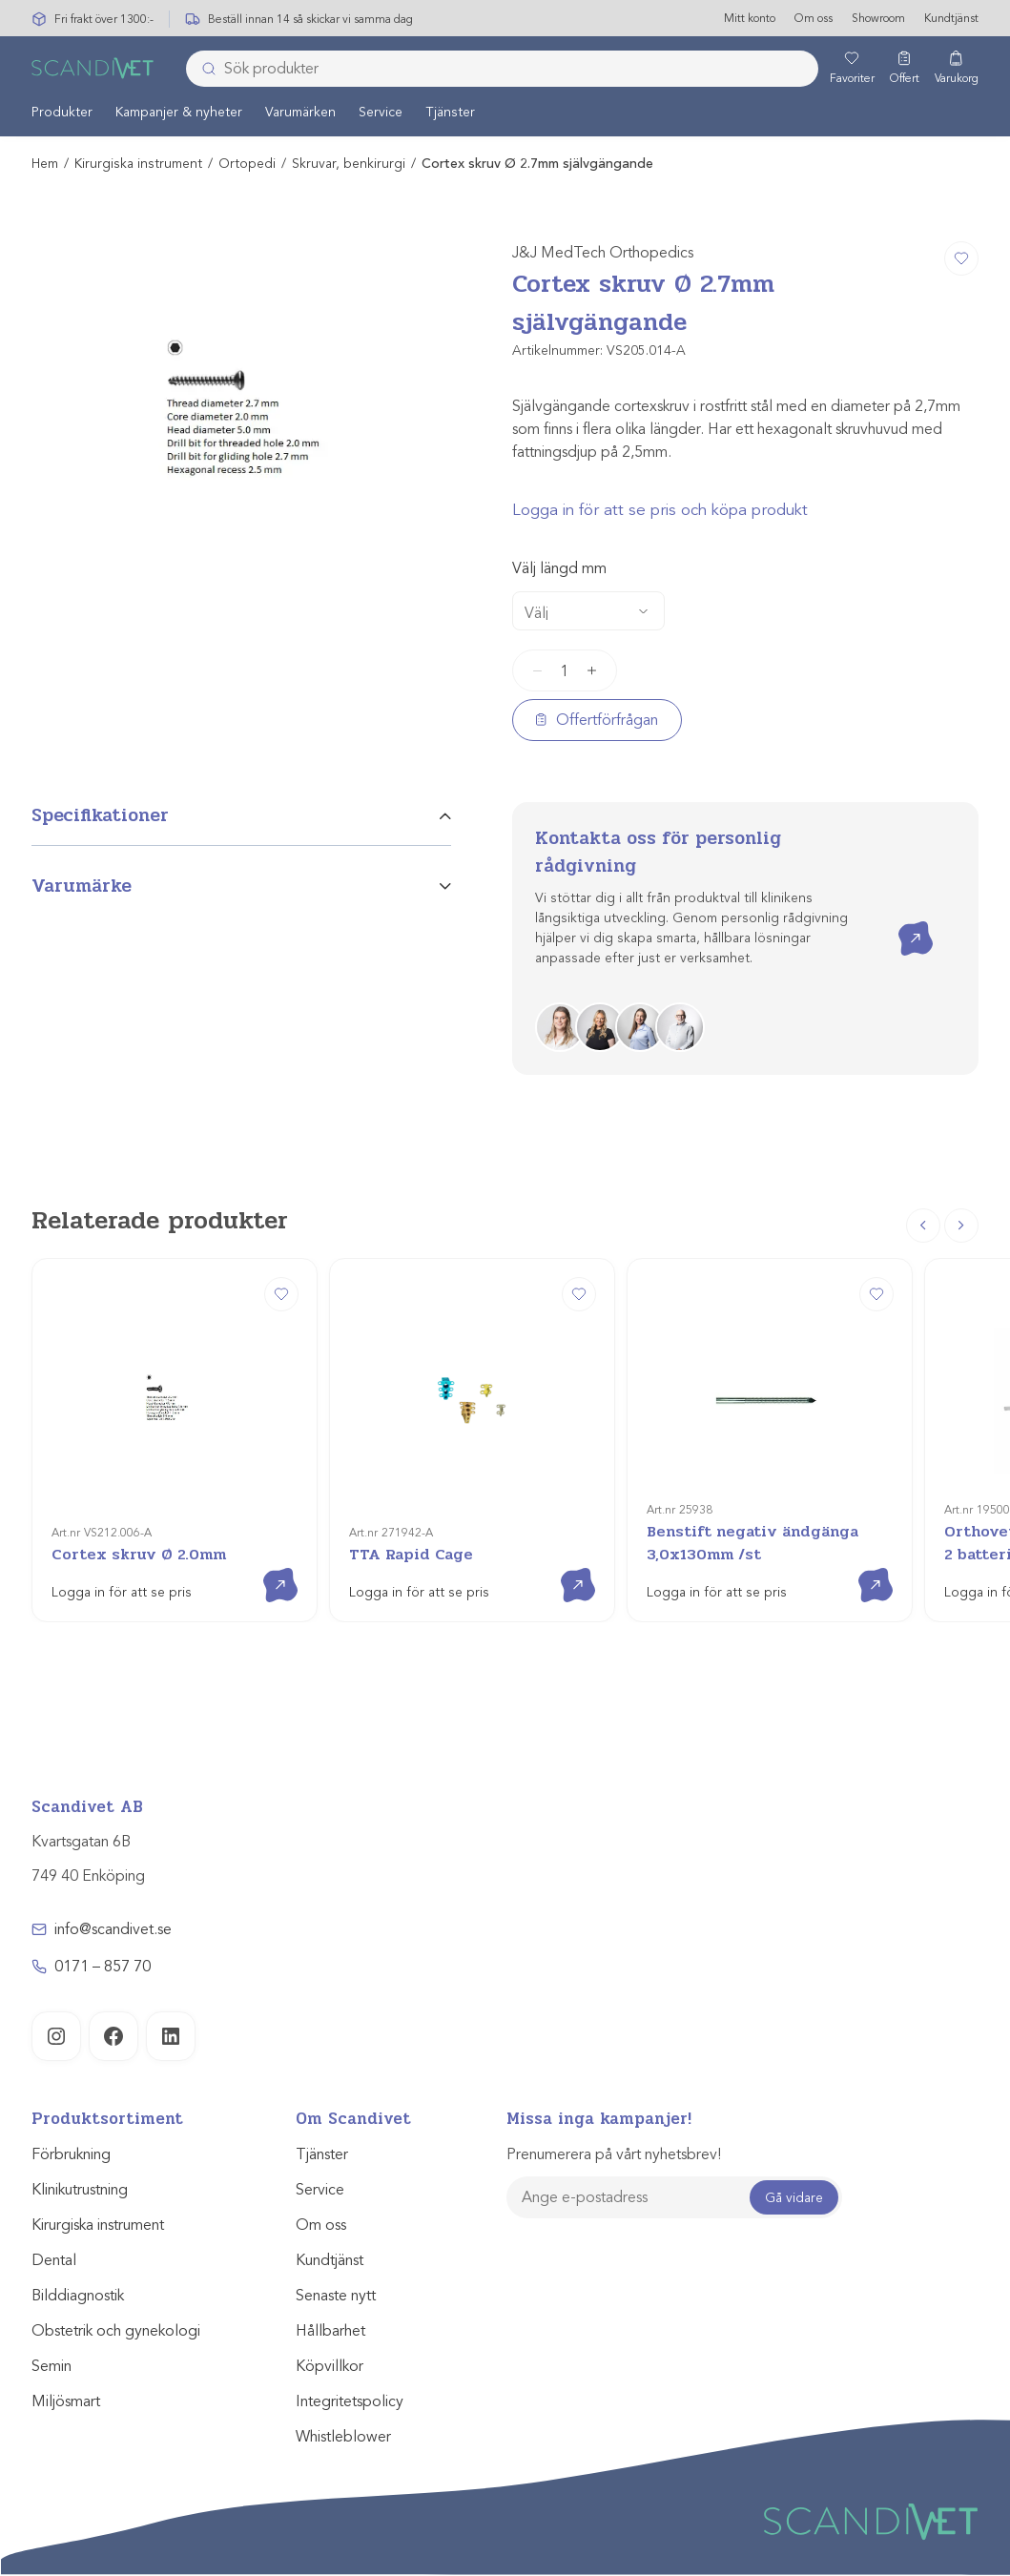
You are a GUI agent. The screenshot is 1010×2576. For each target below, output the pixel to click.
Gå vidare (794, 2198)
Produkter (62, 113)
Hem (44, 164)
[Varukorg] (957, 70)
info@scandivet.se (113, 1930)
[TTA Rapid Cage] (472, 1441)
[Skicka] (203, 70)
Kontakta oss (901, 922)
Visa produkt (266, 1569)
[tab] (240, 824)
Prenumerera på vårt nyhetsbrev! (613, 2155)
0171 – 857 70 (102, 1967)
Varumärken (300, 113)
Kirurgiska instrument (138, 164)
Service (380, 113)
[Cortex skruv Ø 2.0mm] (174, 1441)
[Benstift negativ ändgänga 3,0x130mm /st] (770, 1441)
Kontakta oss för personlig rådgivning (658, 853)
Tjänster (450, 113)
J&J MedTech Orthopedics (602, 253)
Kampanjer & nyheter (178, 113)
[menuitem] (62, 112)
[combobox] (501, 70)
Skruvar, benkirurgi (348, 164)
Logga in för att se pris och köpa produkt (660, 511)
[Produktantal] (564, 671)
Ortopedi (247, 164)
